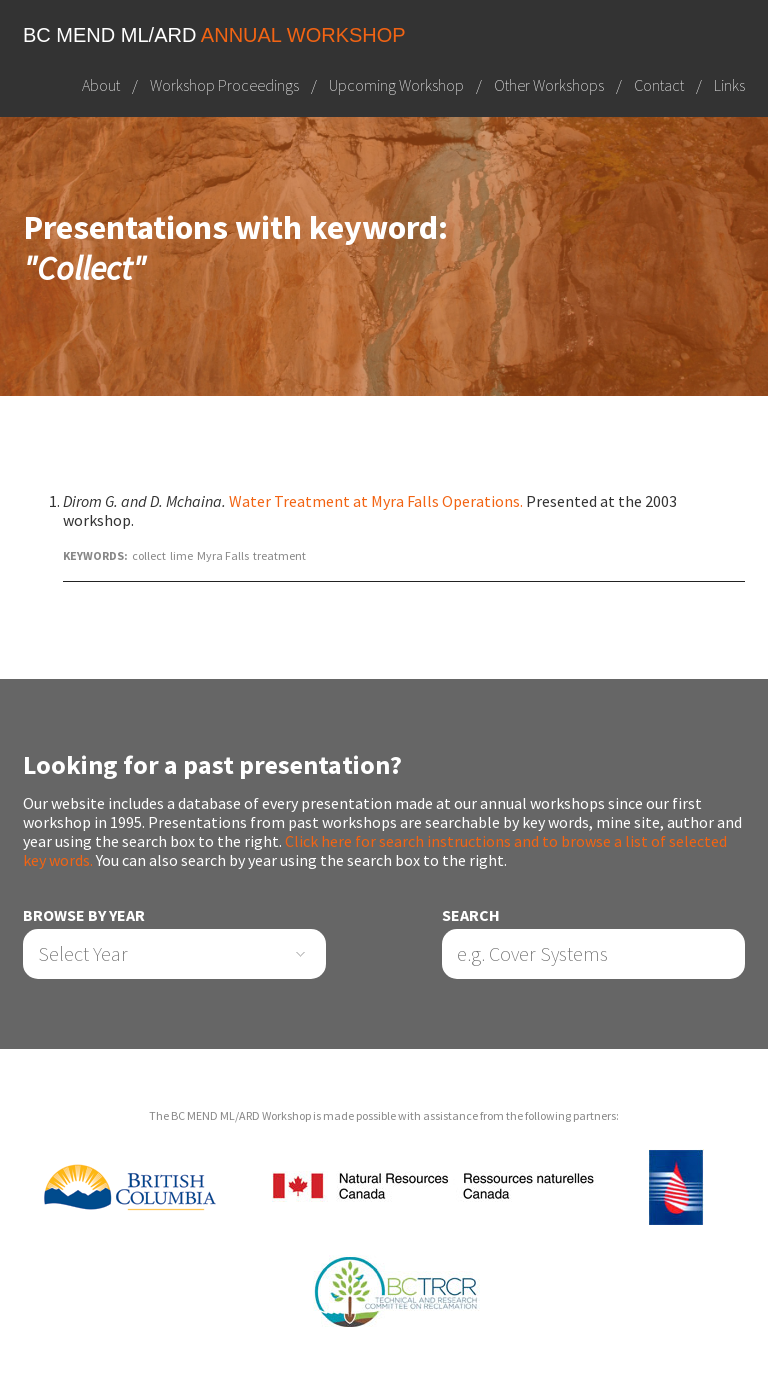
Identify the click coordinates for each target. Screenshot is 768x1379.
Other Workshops (549, 85)
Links (729, 85)
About (101, 85)
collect (149, 555)
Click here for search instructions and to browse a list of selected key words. (375, 850)
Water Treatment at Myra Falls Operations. (376, 501)
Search (471, 915)
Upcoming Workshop (396, 85)
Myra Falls (223, 555)
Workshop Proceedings (224, 85)
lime (181, 555)
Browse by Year (84, 915)
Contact (659, 85)
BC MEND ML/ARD (214, 35)
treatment (279, 555)
